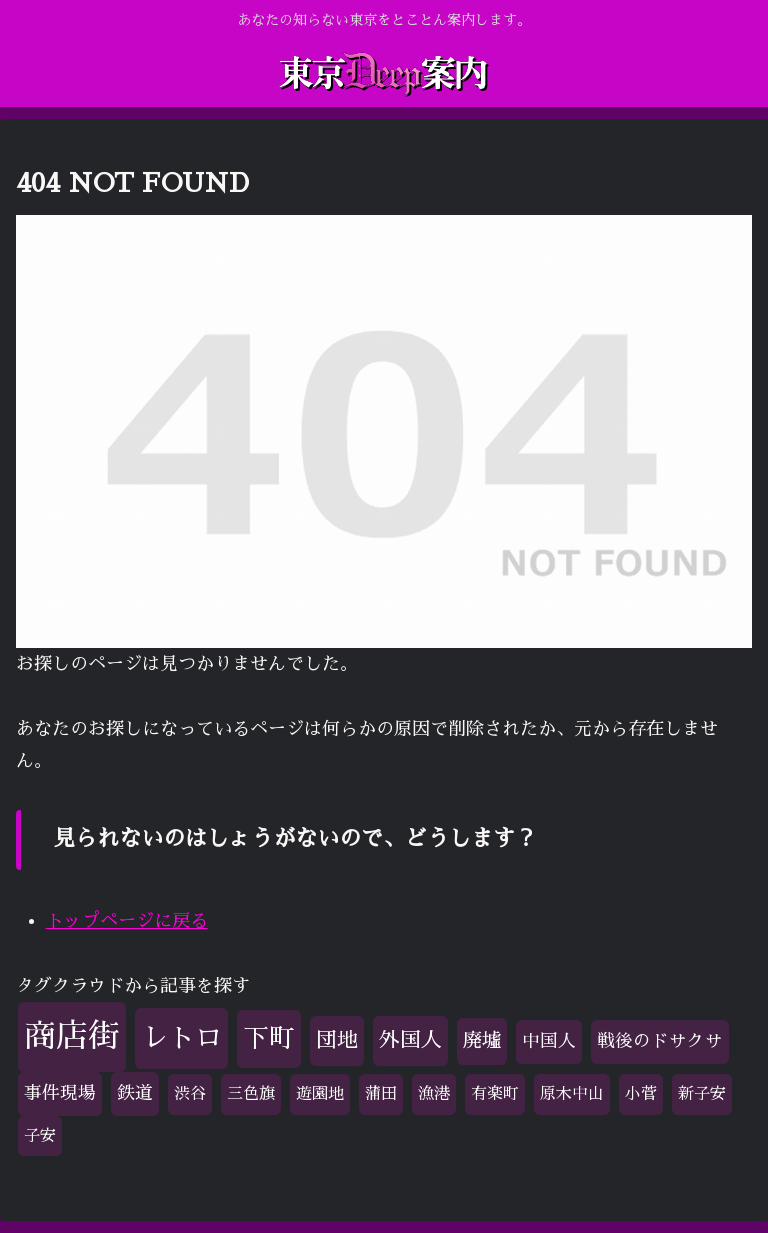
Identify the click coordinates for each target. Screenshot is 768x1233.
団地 (337, 1040)
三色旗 (251, 1094)
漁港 (434, 1094)
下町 (269, 1038)
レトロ (181, 1037)
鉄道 (135, 1093)
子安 (40, 1136)
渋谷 (190, 1094)
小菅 (641, 1094)
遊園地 (320, 1094)
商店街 (72, 1036)
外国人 (410, 1040)
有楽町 (495, 1094)
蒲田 (381, 1094)
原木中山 (572, 1094)
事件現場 (60, 1093)
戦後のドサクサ (660, 1041)
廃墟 (482, 1040)
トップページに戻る (127, 921)
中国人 (549, 1041)
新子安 (702, 1094)
